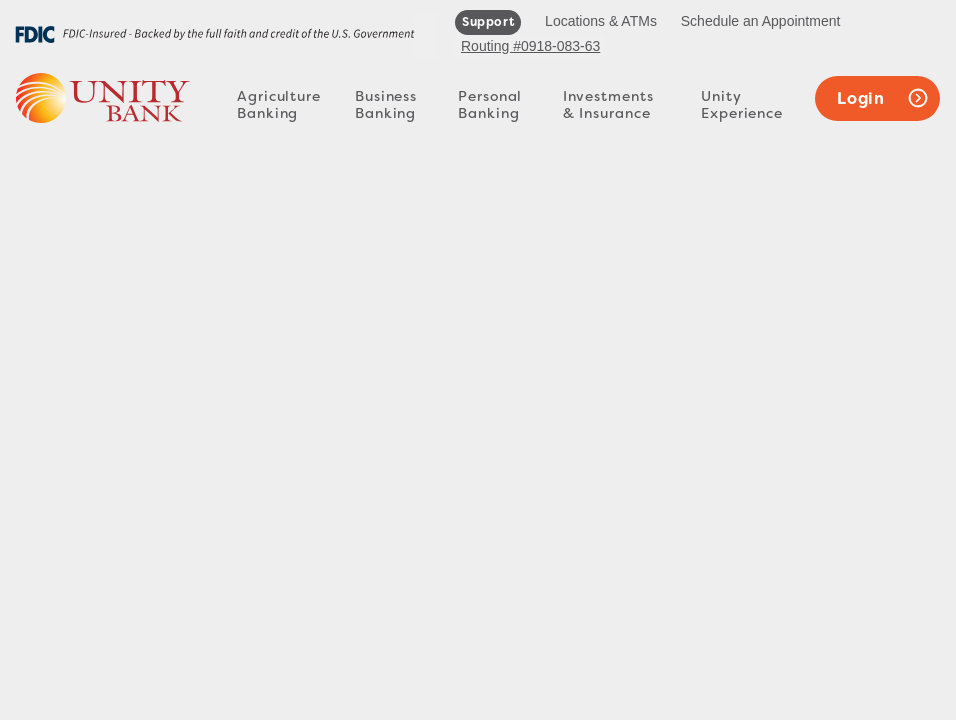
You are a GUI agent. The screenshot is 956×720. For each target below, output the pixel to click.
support (488, 22)
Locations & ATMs (601, 21)
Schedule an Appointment (761, 21)
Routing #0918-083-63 (530, 46)
